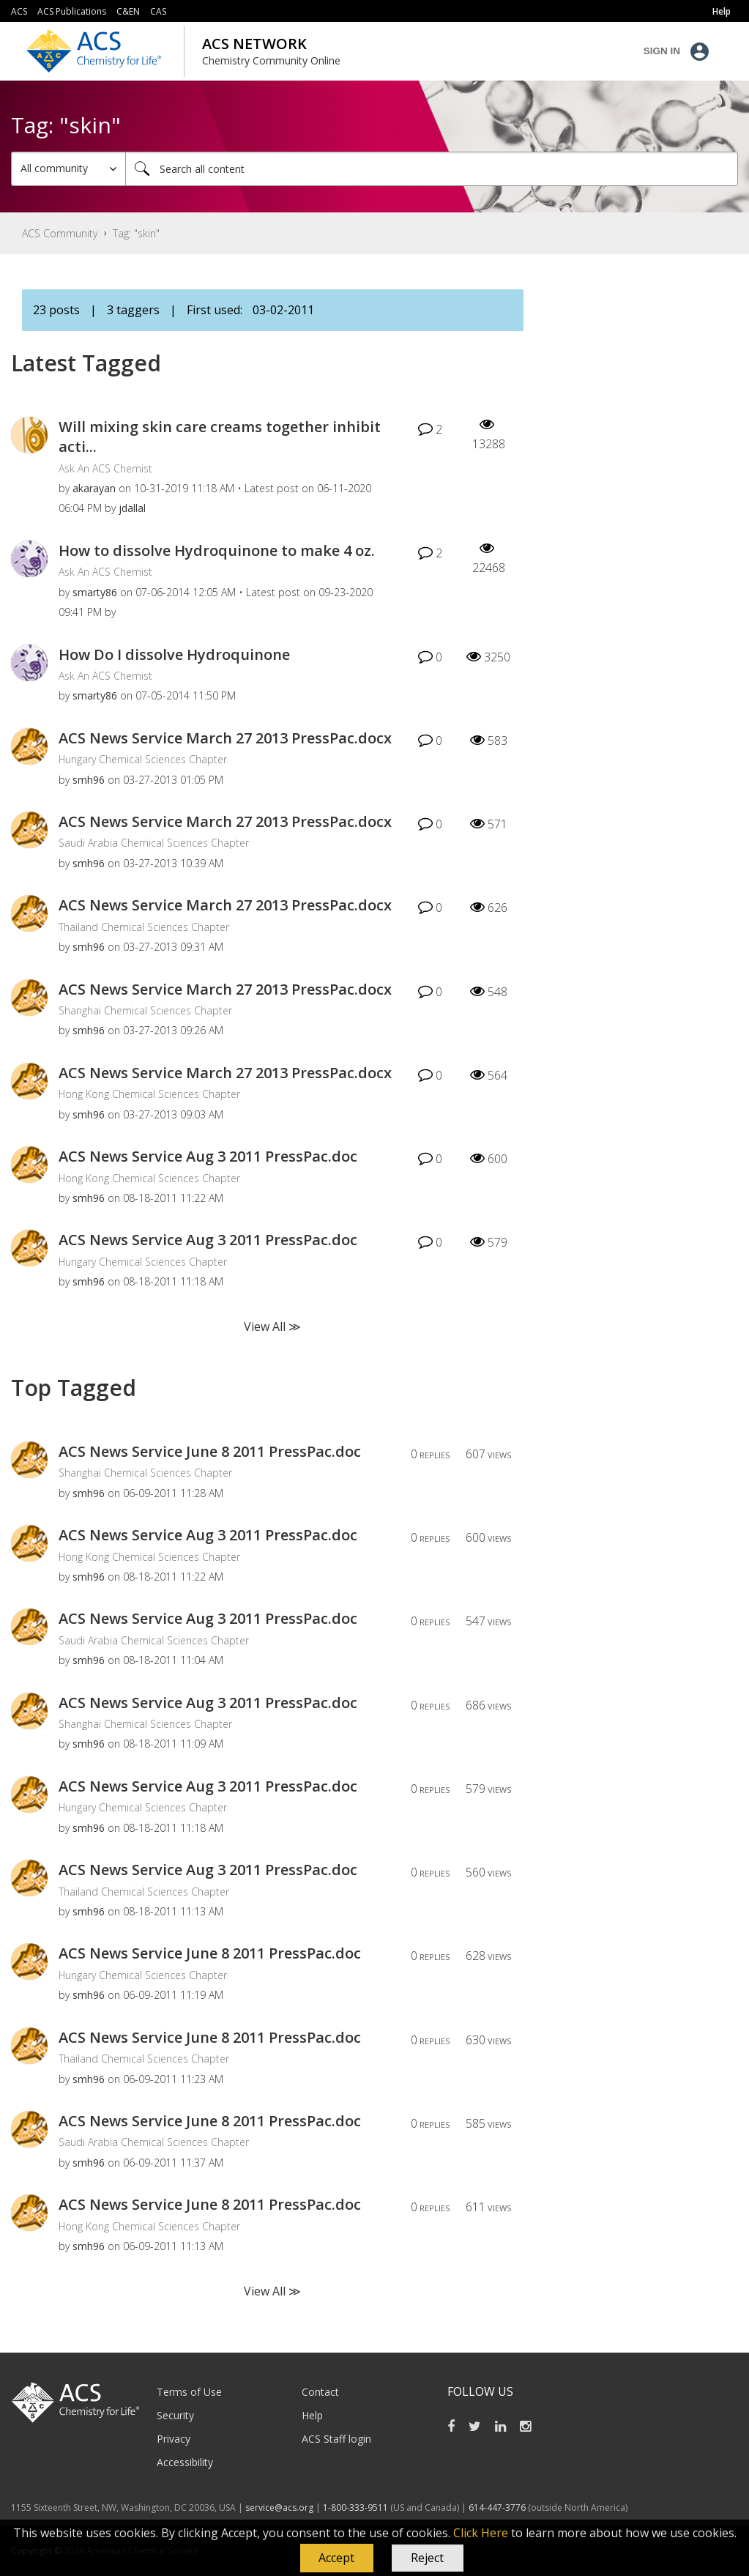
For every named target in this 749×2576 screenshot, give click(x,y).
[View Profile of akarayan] (94, 488)
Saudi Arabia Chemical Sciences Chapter (154, 843)
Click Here (480, 2533)
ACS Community (59, 233)
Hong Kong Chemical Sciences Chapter (149, 1094)
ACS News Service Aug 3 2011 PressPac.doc (208, 1156)
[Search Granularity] (68, 168)
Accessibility (185, 2462)
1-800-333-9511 (355, 2507)
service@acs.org (279, 2507)
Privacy (173, 2439)
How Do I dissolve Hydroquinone (174, 654)
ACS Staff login (336, 2439)
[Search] (431, 169)
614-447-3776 (498, 2507)
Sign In (662, 50)
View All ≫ (272, 1326)
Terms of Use (189, 2392)
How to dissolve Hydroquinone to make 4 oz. (217, 550)
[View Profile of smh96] (88, 780)
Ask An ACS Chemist (105, 468)
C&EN (128, 11)
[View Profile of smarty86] (94, 592)
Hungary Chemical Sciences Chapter (143, 759)
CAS (158, 11)
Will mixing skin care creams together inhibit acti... (220, 436)
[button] (336, 2558)
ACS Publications (71, 11)
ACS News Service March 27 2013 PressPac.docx (225, 738)
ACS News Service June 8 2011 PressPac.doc (210, 1451)
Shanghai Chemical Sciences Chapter (145, 1010)
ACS (19, 11)
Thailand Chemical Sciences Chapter (144, 927)
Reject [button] (427, 2558)
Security (175, 2415)
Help (312, 2415)
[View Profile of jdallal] (132, 508)
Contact (320, 2392)
